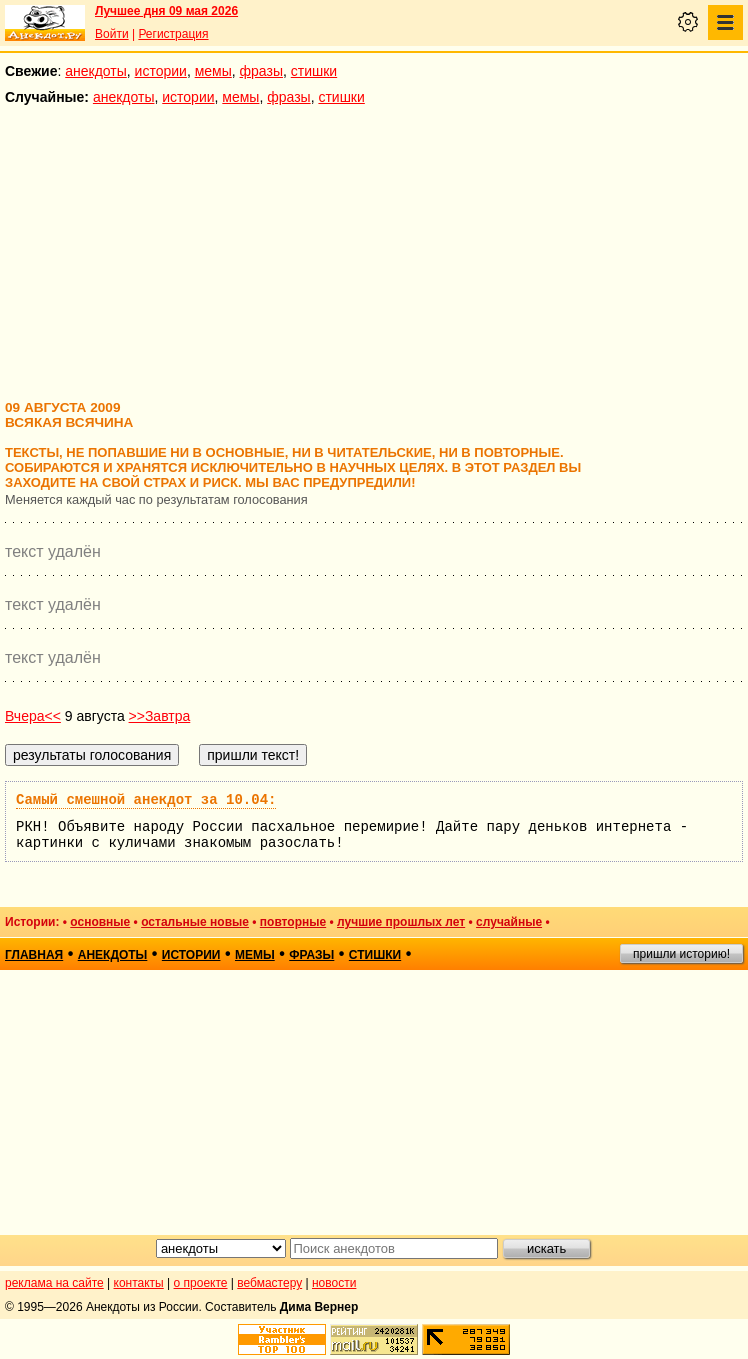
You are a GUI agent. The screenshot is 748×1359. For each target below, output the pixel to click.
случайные (509, 922)
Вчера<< (33, 716)
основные (100, 922)
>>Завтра (160, 716)
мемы (213, 71)
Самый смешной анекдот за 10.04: (146, 800)
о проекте (201, 1283)
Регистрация (173, 34)
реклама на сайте (54, 1283)
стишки (314, 71)
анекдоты (96, 71)
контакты (139, 1283)
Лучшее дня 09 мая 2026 (166, 11)
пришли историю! (681, 954)
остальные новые (195, 922)
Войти (112, 34)
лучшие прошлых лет (401, 922)
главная (34, 955)
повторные (293, 922)
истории (161, 71)
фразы (261, 71)
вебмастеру (269, 1283)
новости (334, 1283)
